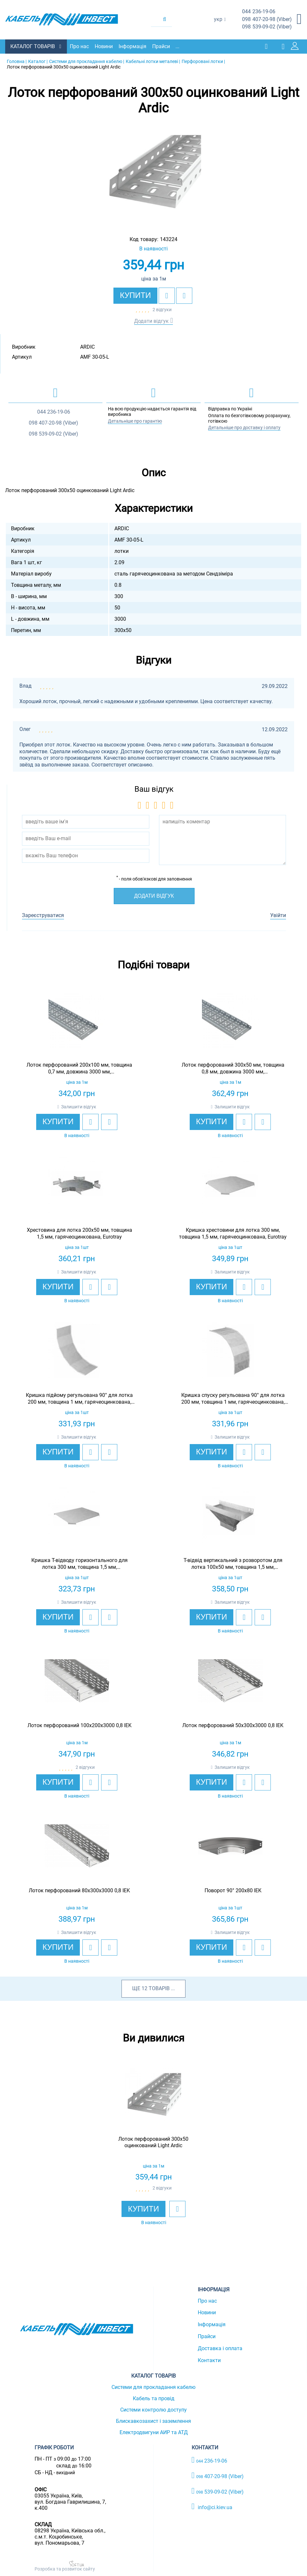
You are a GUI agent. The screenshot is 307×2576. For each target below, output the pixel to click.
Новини (105, 46)
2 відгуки (162, 308)
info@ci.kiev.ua (212, 2506)
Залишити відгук (78, 1106)
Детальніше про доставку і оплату (244, 427)
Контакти (209, 2360)
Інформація (134, 46)
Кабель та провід (154, 2398)
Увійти (278, 915)
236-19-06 (258, 11)
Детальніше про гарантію (135, 420)
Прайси (163, 46)
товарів (159, 1988)
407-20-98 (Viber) (267, 19)
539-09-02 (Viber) (267, 27)
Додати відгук (151, 320)
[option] (153, 174)
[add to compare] (184, 295)
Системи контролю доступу (153, 2409)
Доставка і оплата (220, 2348)
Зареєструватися (43, 915)
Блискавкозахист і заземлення (153, 2421)
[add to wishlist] (167, 295)
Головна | (16, 60)
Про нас (80, 46)
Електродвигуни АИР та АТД (154, 2432)
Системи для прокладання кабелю (153, 2387)
